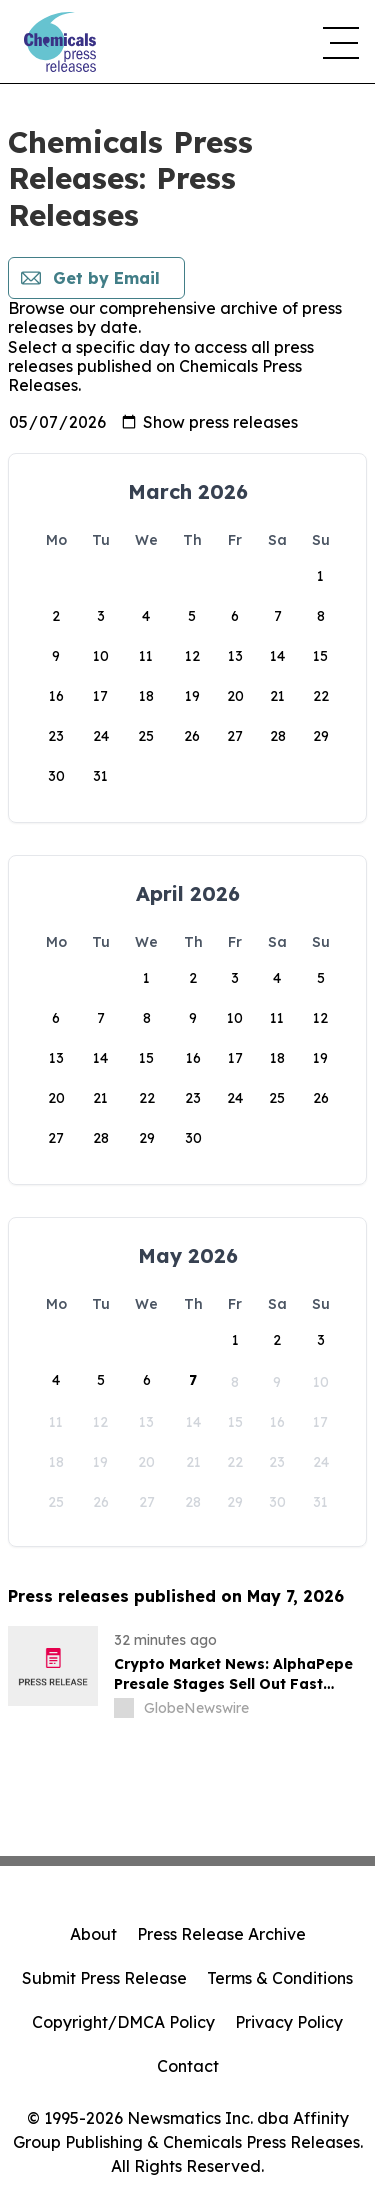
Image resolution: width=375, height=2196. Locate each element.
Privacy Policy (289, 2022)
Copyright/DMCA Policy (123, 2022)
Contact (188, 2066)
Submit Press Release (104, 1978)
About (93, 1934)
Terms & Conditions (280, 1978)
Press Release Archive (221, 1934)
